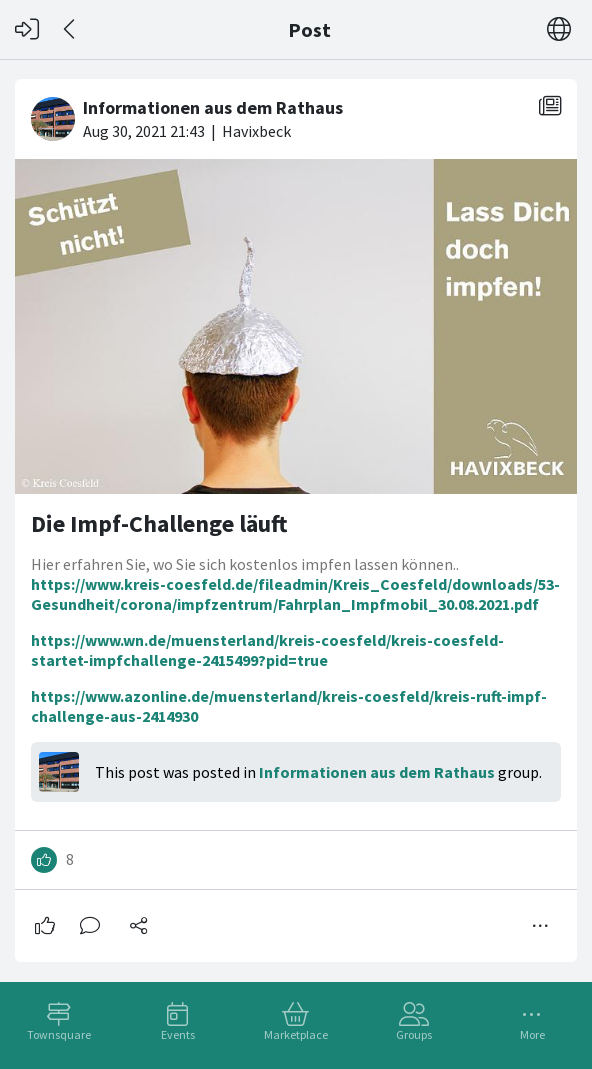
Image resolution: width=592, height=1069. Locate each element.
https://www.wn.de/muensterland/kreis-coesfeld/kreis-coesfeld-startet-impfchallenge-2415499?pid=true (267, 650)
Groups (414, 1034)
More (532, 1034)
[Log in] (27, 29)
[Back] (70, 29)
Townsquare (59, 1034)
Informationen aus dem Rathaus (377, 772)
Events (178, 1034)
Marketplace (296, 1034)
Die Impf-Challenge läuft (159, 523)
